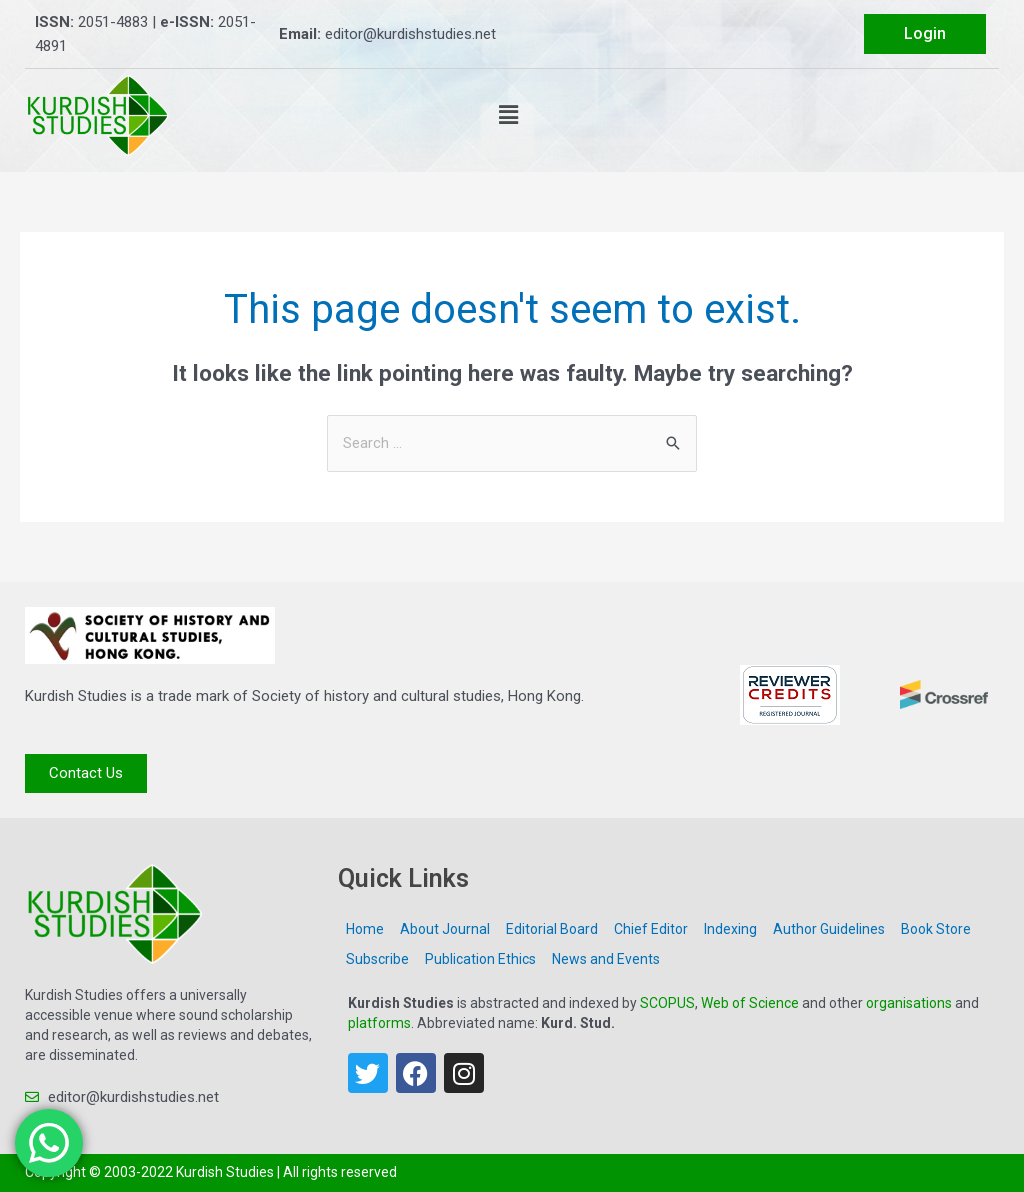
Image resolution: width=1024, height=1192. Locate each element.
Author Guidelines (829, 930)
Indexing (730, 930)
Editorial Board (552, 930)
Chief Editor (651, 930)
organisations (909, 1004)
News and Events (606, 960)
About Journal (445, 930)
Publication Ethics (480, 960)
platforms (379, 1024)
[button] (509, 115)
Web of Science (750, 1004)
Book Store (936, 930)
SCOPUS (667, 1004)
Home (365, 930)
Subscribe (377, 960)
